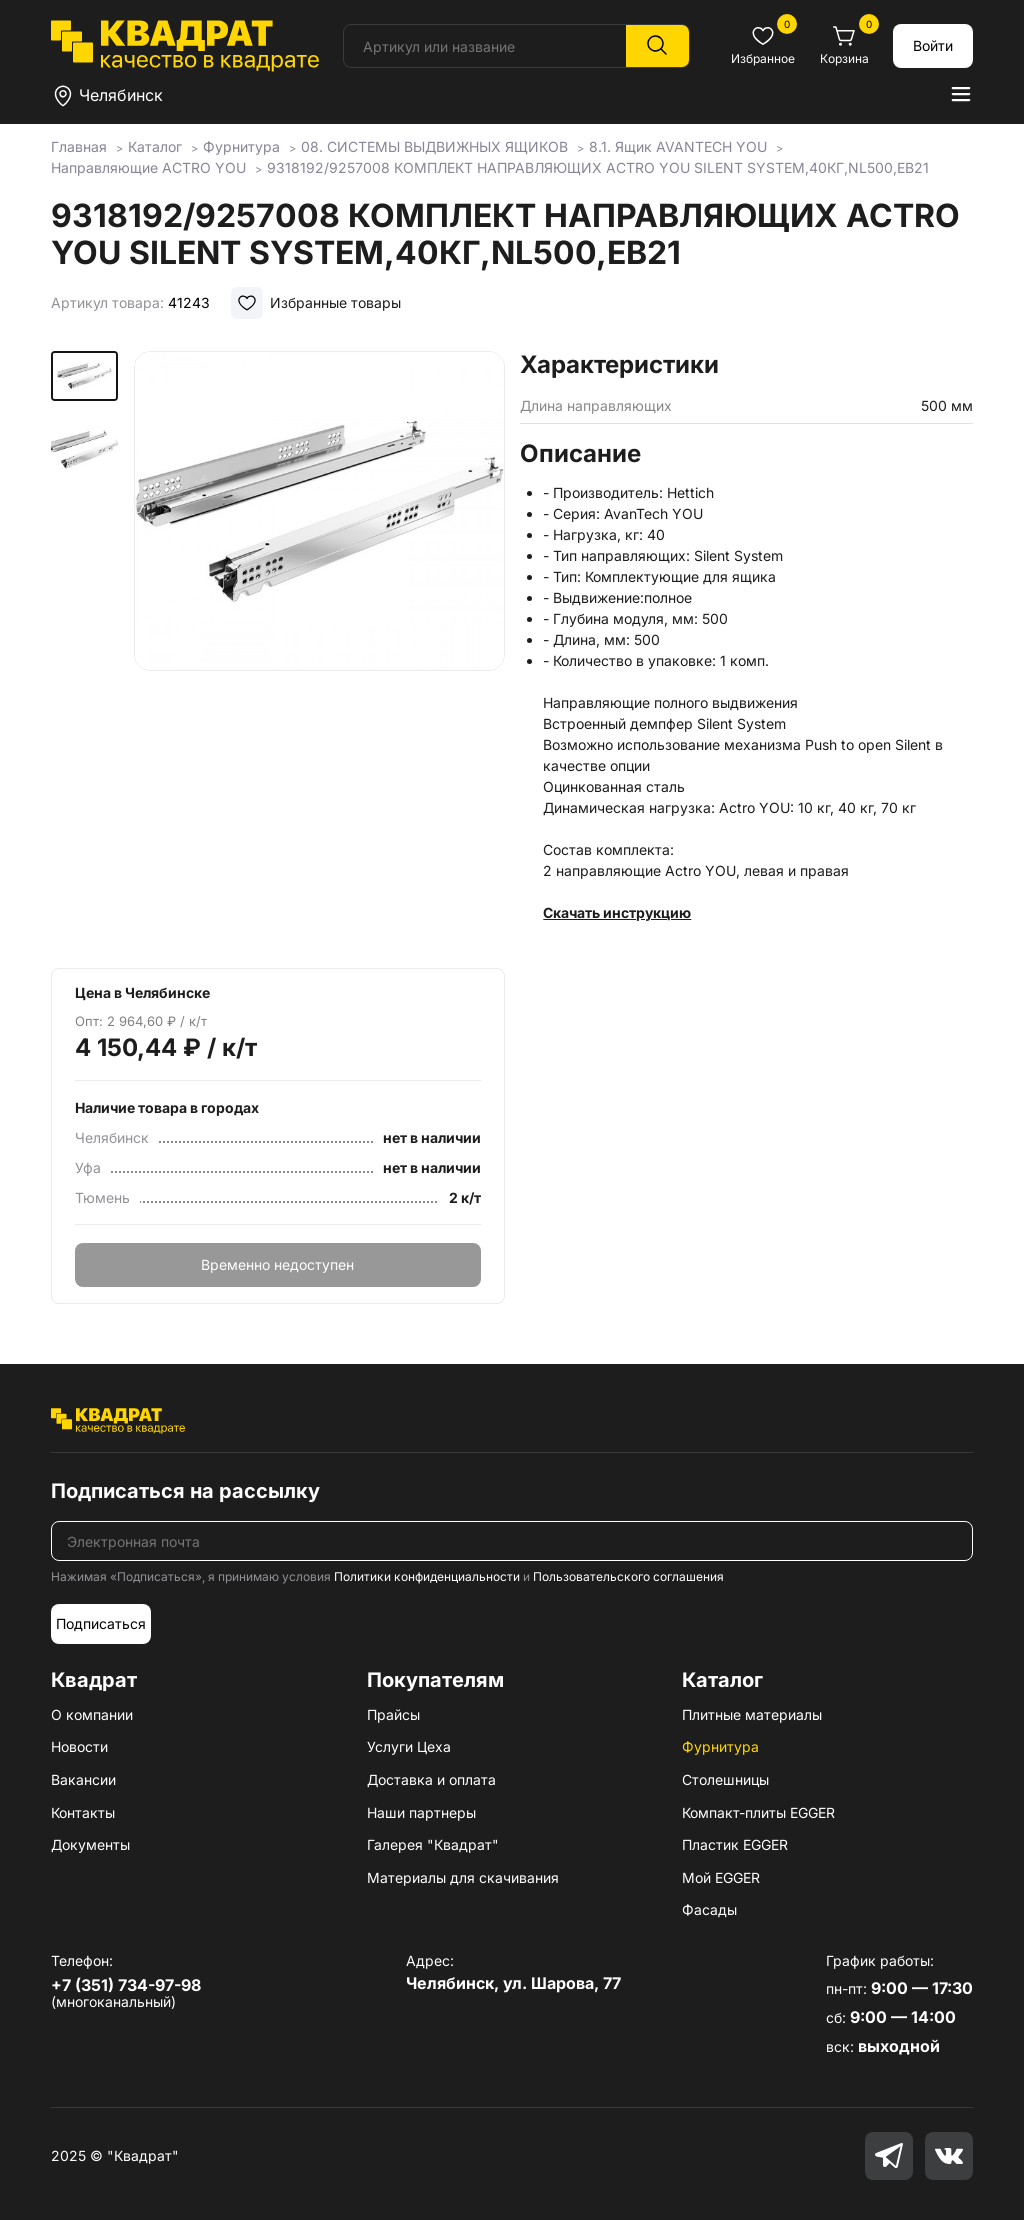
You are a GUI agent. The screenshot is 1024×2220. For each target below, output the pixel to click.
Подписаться (101, 1623)
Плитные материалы (752, 1714)
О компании (92, 1714)
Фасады (709, 1909)
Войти (933, 45)
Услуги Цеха (409, 1746)
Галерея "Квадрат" (433, 1844)
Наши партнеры (421, 1812)
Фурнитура (720, 1746)
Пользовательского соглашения (628, 1576)
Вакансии (83, 1779)
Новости (79, 1746)
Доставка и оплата (431, 1779)
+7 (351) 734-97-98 (126, 1985)
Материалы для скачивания (463, 1877)
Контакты (83, 1812)
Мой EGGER (721, 1877)
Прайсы (393, 1714)
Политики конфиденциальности (427, 1576)
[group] (319, 602)
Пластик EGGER (735, 1844)
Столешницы (725, 1779)
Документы (90, 1844)
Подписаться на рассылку (185, 1491)
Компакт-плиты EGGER (758, 1812)
